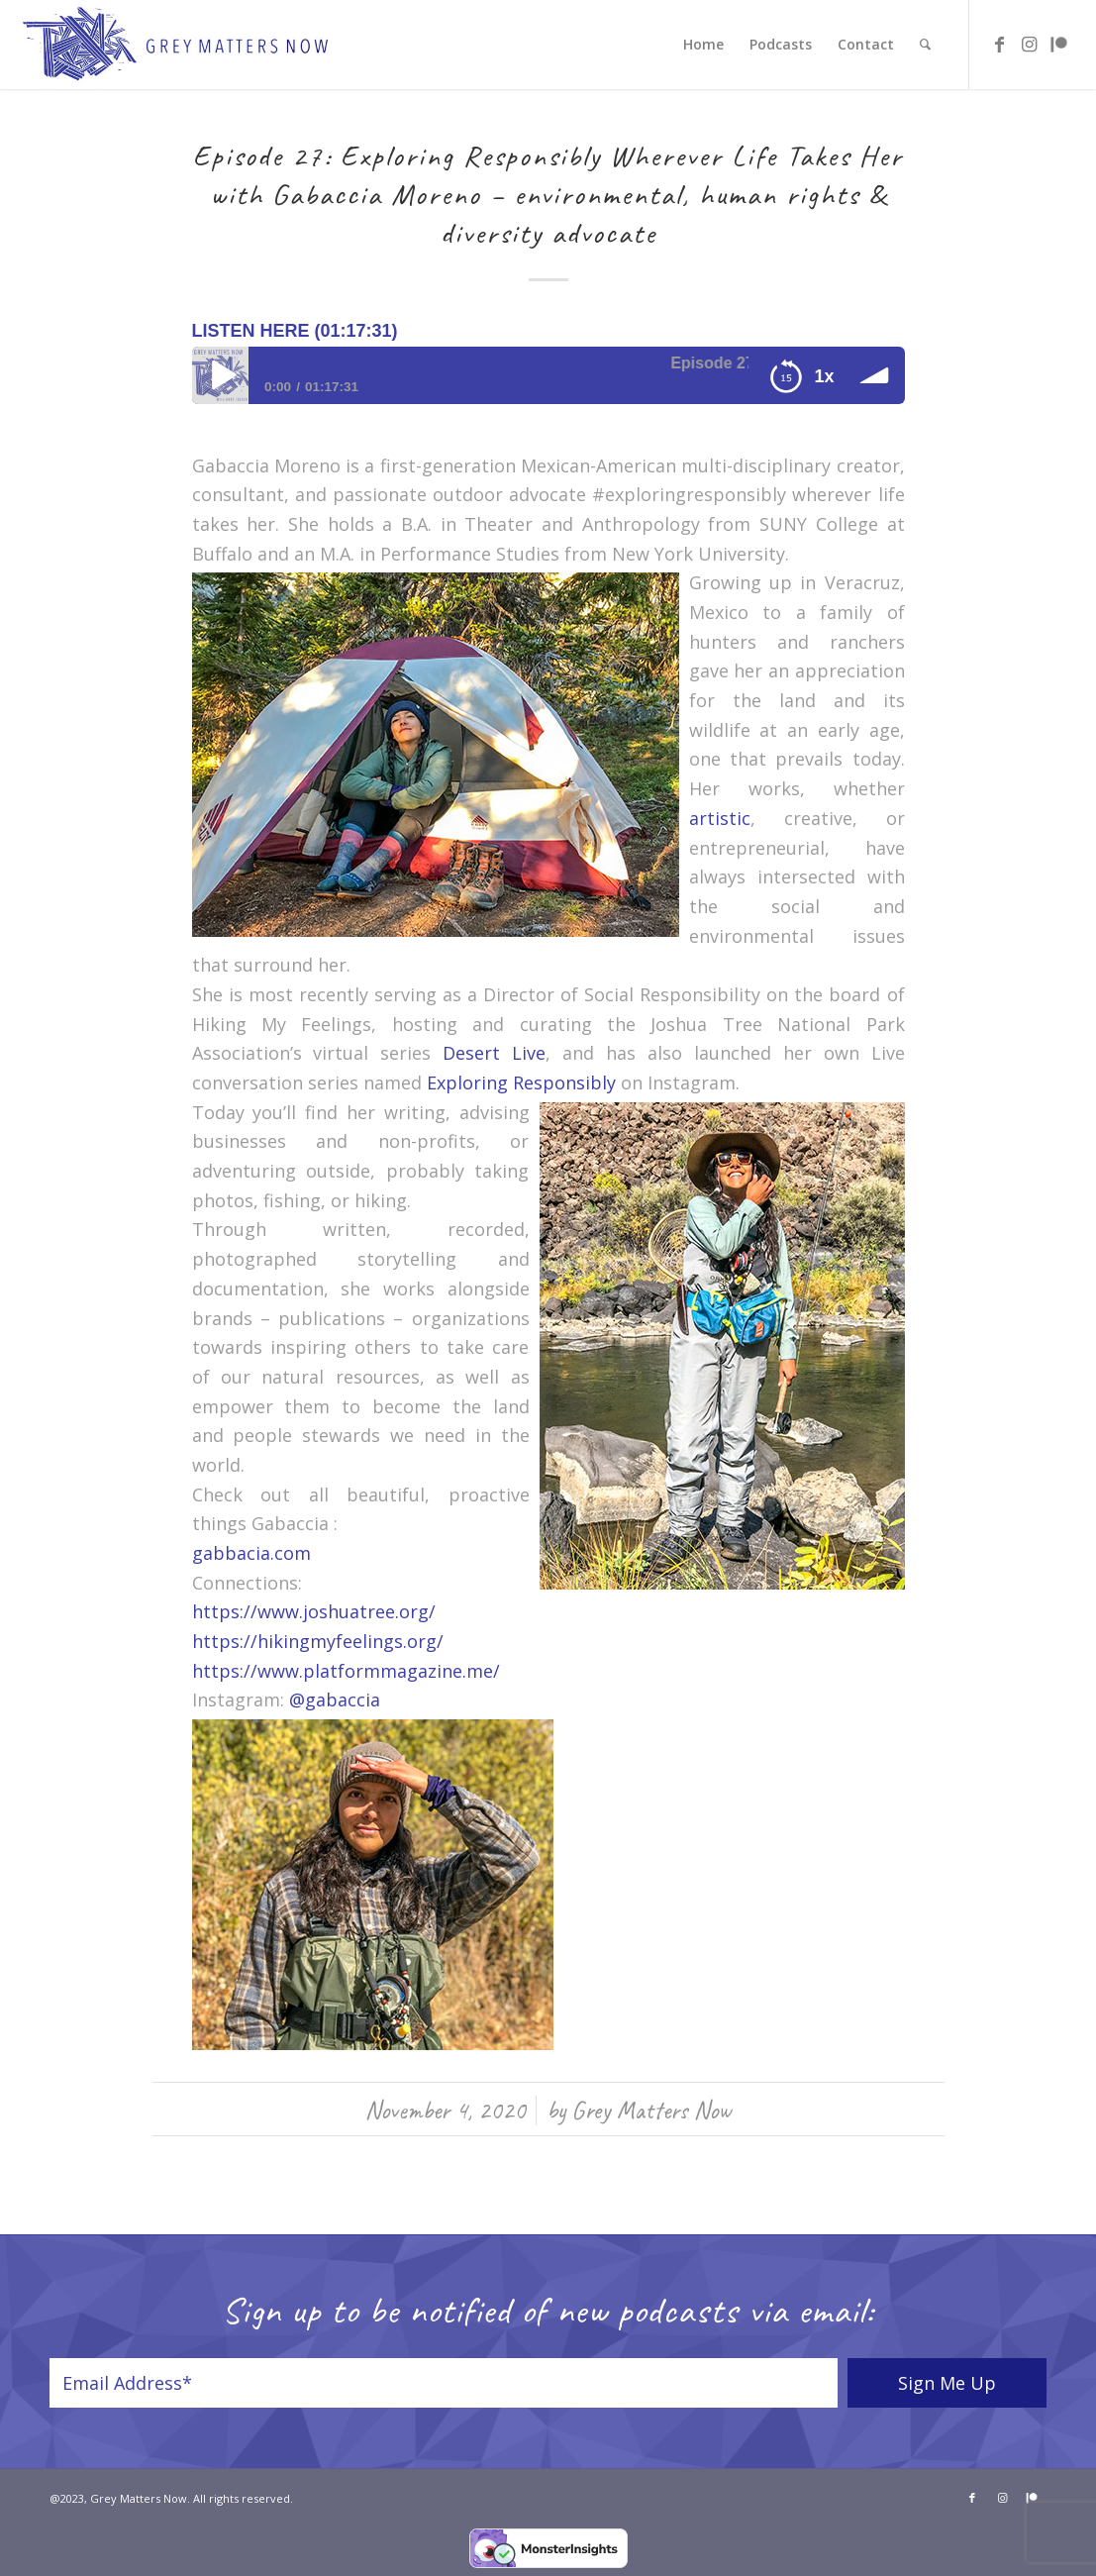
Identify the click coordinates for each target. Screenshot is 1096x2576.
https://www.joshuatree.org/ (314, 1611)
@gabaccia (334, 1699)
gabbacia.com (251, 1553)
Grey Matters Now (651, 2110)
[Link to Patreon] (1059, 43)
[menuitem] (703, 44)
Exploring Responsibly (521, 1082)
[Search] (925, 44)
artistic (719, 818)
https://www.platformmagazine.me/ (346, 1671)
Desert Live (494, 1053)
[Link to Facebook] (1000, 43)
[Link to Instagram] (1030, 43)
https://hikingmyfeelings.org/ (318, 1641)
